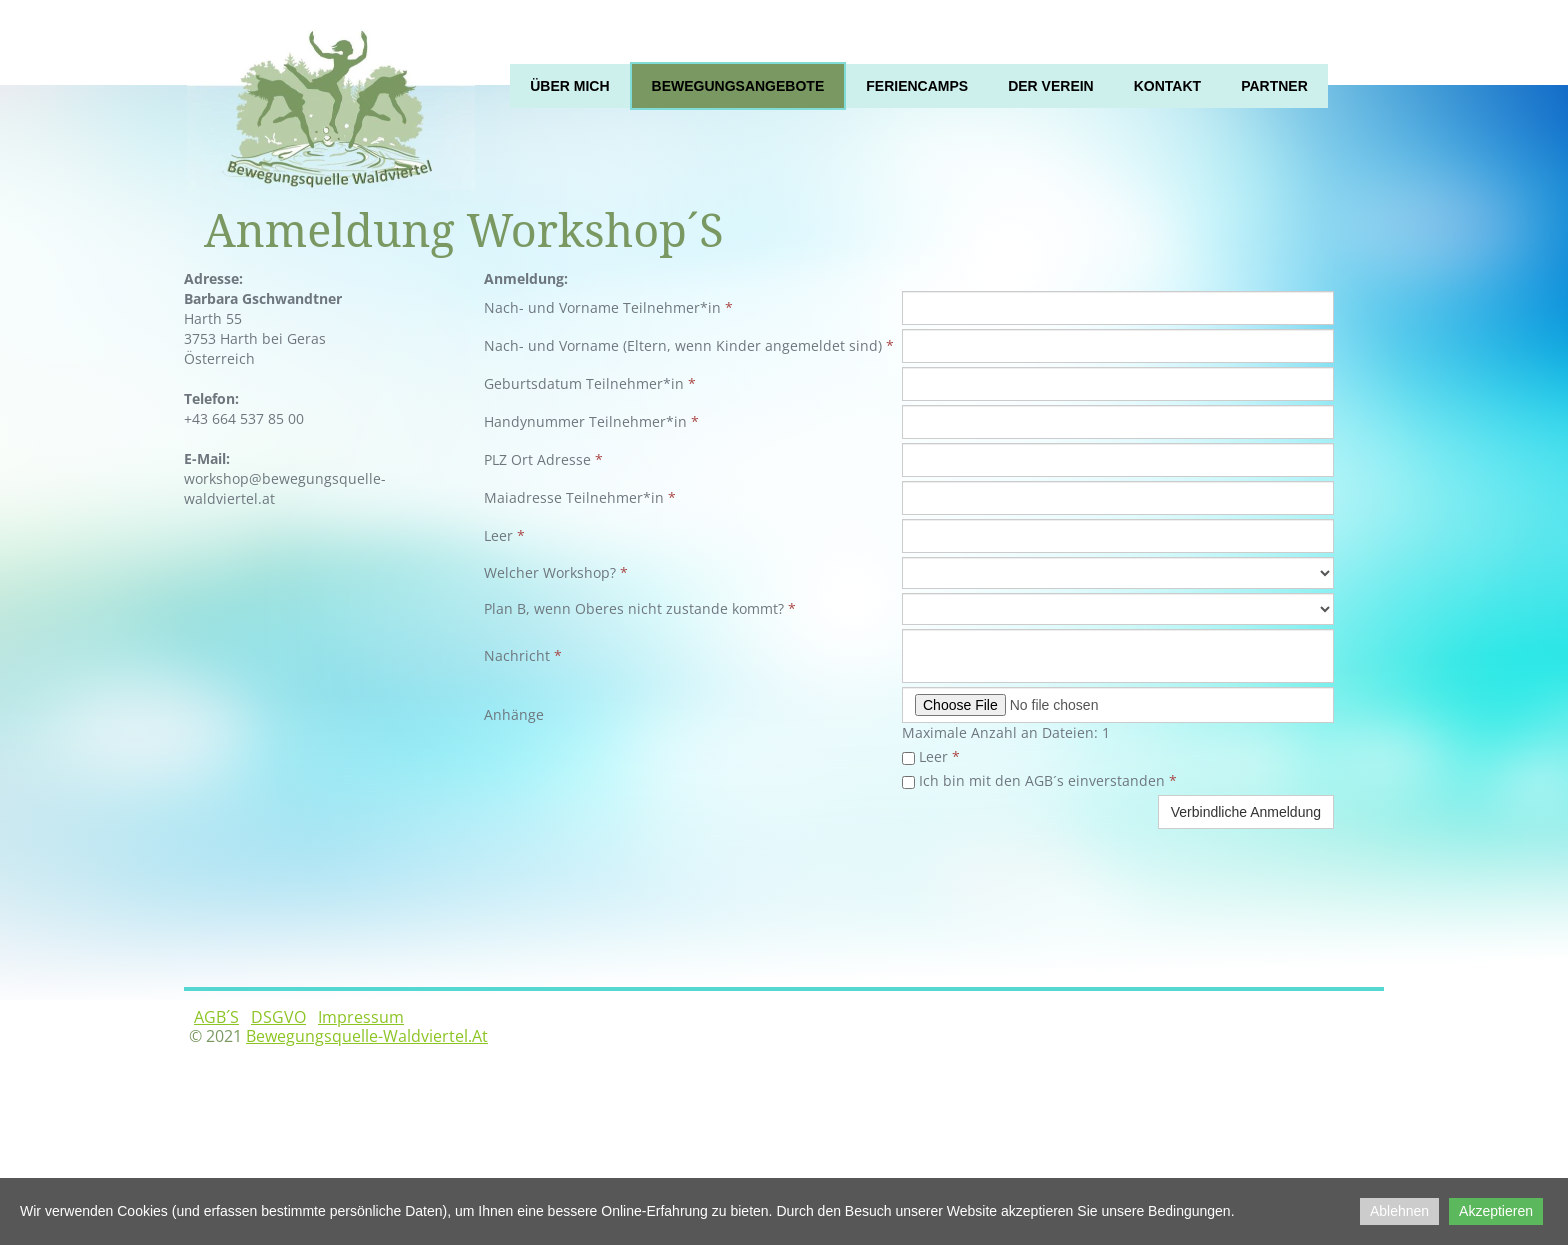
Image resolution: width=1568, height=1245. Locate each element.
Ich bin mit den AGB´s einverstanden (1039, 780)
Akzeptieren (1496, 1211)
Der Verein (1051, 86)
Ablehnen (1399, 1211)
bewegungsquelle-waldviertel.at (367, 1036)
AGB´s (216, 1017)
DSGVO (278, 1017)
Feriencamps (917, 86)
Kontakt (1167, 86)
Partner (1274, 86)
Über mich (569, 86)
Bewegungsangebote (738, 86)
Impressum (361, 1017)
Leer (931, 756)
